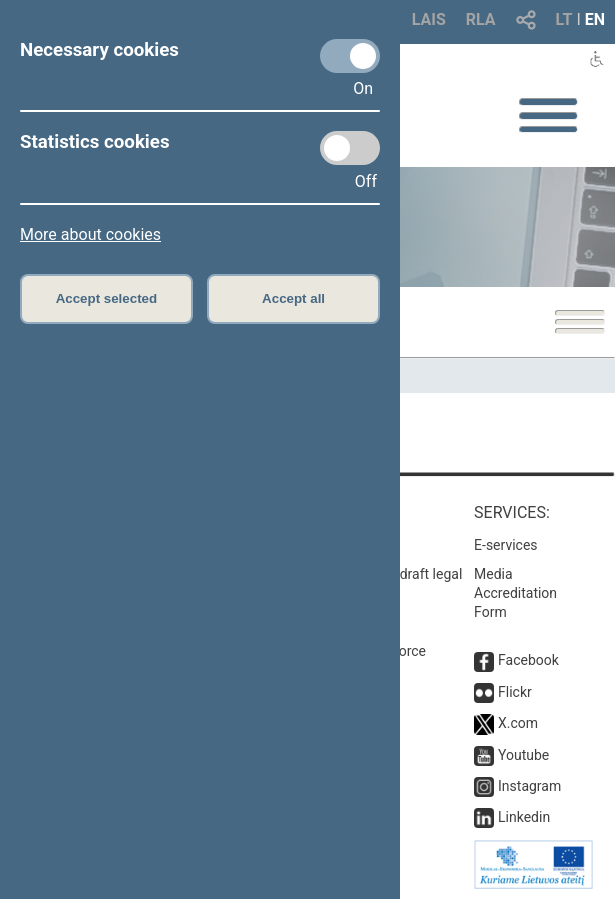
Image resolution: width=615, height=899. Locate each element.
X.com (518, 723)
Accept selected (107, 298)
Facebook (528, 660)
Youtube (523, 755)
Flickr (515, 692)
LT (564, 19)
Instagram (529, 786)
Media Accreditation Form (515, 593)
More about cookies (90, 234)
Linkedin (524, 817)
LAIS (429, 19)
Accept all (293, 298)
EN (595, 19)
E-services (506, 545)
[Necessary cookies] (350, 56)
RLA (481, 19)
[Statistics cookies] (350, 148)
